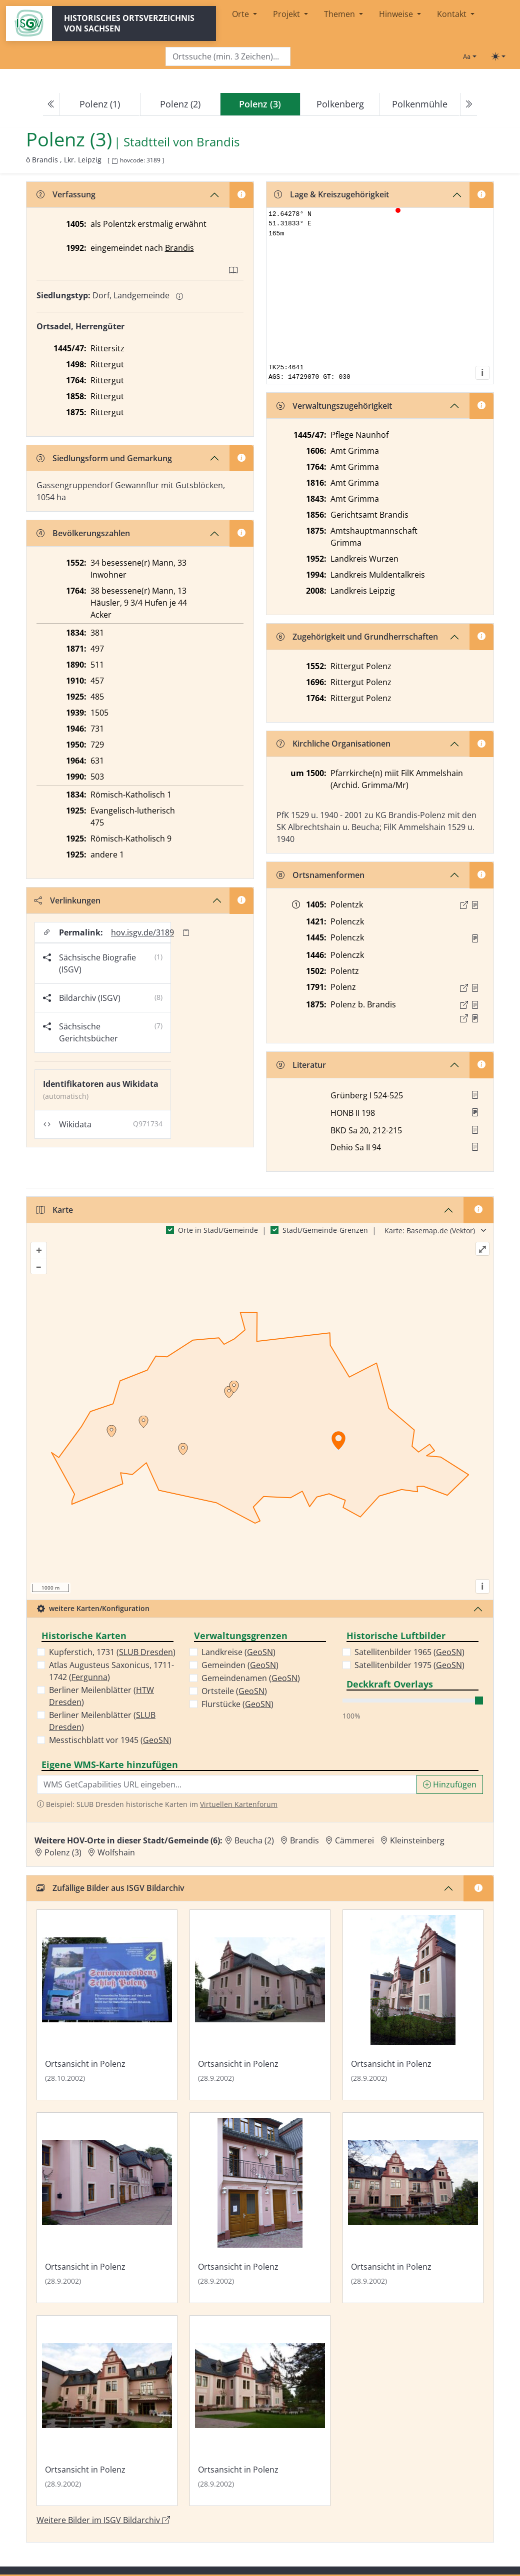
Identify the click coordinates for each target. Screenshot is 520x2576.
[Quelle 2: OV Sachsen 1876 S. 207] (475, 1018)
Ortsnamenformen (320, 874)
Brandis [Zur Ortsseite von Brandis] (304, 1840)
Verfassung (66, 194)
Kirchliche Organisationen (333, 743)
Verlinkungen (67, 900)
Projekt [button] (287, 13)
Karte (54, 1209)
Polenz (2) (180, 104)
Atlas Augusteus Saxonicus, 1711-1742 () (111, 1671)
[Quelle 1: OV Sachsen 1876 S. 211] (475, 1004)
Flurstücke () (238, 1704)
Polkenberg (340, 104)
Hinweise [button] (397, 13)
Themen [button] (340, 13)
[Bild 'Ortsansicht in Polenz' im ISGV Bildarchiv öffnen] (107, 2004)
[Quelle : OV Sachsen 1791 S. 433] (475, 987)
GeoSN (156, 1739)
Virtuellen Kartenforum (239, 1804)
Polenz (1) (100, 104)
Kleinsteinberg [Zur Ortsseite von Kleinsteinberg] (417, 1840)
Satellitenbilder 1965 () (409, 1652)
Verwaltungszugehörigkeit (334, 405)
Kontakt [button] (452, 13)
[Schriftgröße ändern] (469, 56)
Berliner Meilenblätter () (101, 1696)
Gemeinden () (240, 1665)
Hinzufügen (449, 1784)
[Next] (468, 104)
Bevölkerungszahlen (83, 533)
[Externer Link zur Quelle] (464, 904)
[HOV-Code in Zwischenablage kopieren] (114, 161)
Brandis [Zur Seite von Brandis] (218, 142)
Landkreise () (239, 1652)
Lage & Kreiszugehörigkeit (331, 194)
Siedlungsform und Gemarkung (104, 458)
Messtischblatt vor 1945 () (110, 1739)
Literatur (301, 1064)
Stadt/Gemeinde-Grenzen (325, 1230)
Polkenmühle (420, 104)
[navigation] (260, 104)
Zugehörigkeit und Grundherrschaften (357, 636)
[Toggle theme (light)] (498, 56)
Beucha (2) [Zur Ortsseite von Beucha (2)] (254, 1840)
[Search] (228, 56)
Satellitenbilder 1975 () (409, 1665)
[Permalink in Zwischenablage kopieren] (186, 932)
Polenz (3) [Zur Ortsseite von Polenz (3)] (63, 1852)
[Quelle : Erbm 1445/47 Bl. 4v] (475, 938)
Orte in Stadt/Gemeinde (218, 1230)
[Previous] (51, 104)
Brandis (179, 247)
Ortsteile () (234, 1691)
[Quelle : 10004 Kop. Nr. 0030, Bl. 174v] (475, 904)
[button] (475, 904)
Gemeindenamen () (251, 1678)
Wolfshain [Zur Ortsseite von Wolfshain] (116, 1852)
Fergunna (90, 1677)
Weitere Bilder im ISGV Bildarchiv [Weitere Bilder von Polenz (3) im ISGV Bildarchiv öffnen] (103, 2520)
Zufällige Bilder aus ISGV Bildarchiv (110, 1887)
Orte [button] (241, 13)
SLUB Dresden (146, 1652)
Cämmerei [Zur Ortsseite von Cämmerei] (354, 1840)
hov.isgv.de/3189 (142, 932)
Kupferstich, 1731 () (112, 1652)
